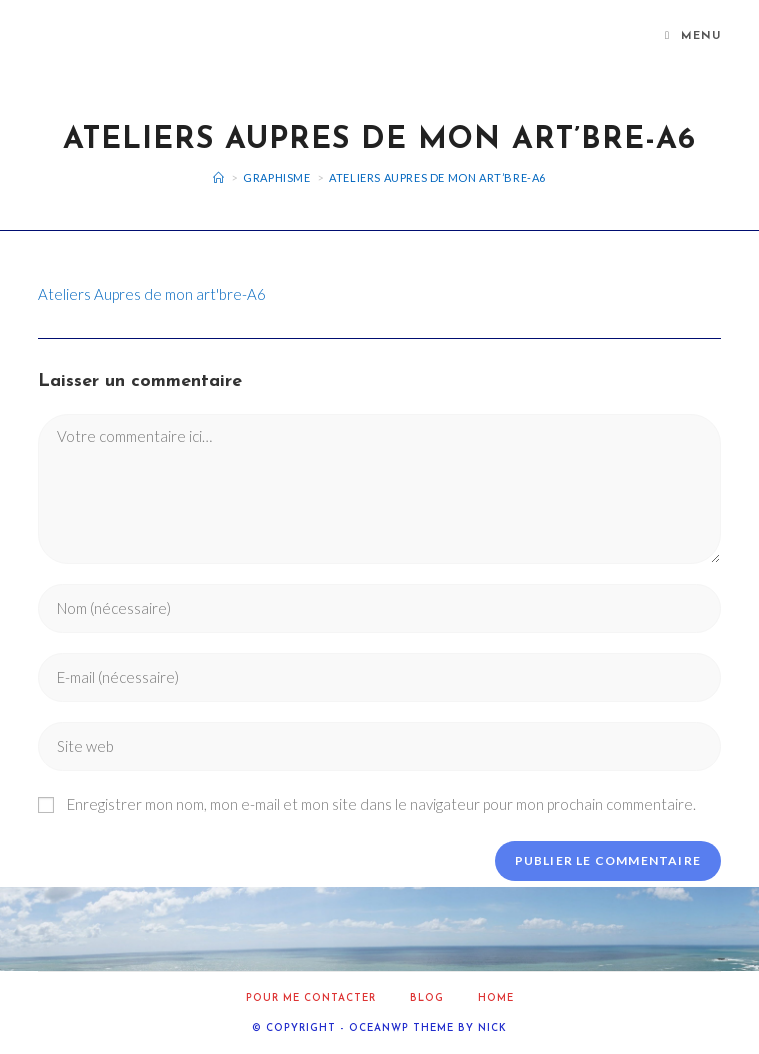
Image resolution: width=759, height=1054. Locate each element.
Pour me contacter (311, 998)
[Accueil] (219, 177)
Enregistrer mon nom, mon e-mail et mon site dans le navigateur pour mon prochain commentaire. (381, 804)
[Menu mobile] (693, 37)
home (496, 998)
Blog (427, 998)
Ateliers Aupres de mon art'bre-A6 (152, 294)
